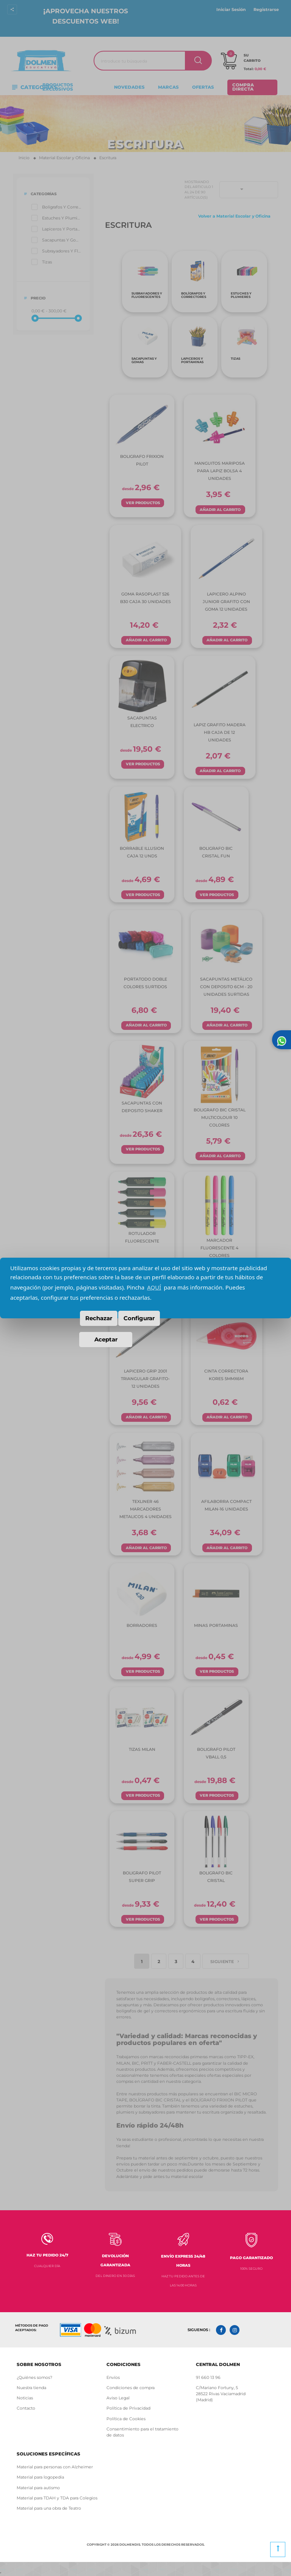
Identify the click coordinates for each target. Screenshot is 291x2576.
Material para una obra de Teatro (49, 2508)
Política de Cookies (126, 2418)
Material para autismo (38, 2487)
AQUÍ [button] (154, 1287)
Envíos (113, 2377)
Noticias (25, 2398)
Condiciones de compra (130, 2387)
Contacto (26, 2408)
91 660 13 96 (208, 2377)
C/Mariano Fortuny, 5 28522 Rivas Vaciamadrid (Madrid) (221, 2393)
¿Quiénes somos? (34, 2377)
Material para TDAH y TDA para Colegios (57, 2498)
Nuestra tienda (31, 2387)
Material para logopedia (40, 2477)
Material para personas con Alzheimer (55, 2467)
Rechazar (98, 1318)
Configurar (139, 1318)
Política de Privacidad (128, 2408)
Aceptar (105, 1339)
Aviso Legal (118, 2398)
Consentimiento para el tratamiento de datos (142, 2432)
